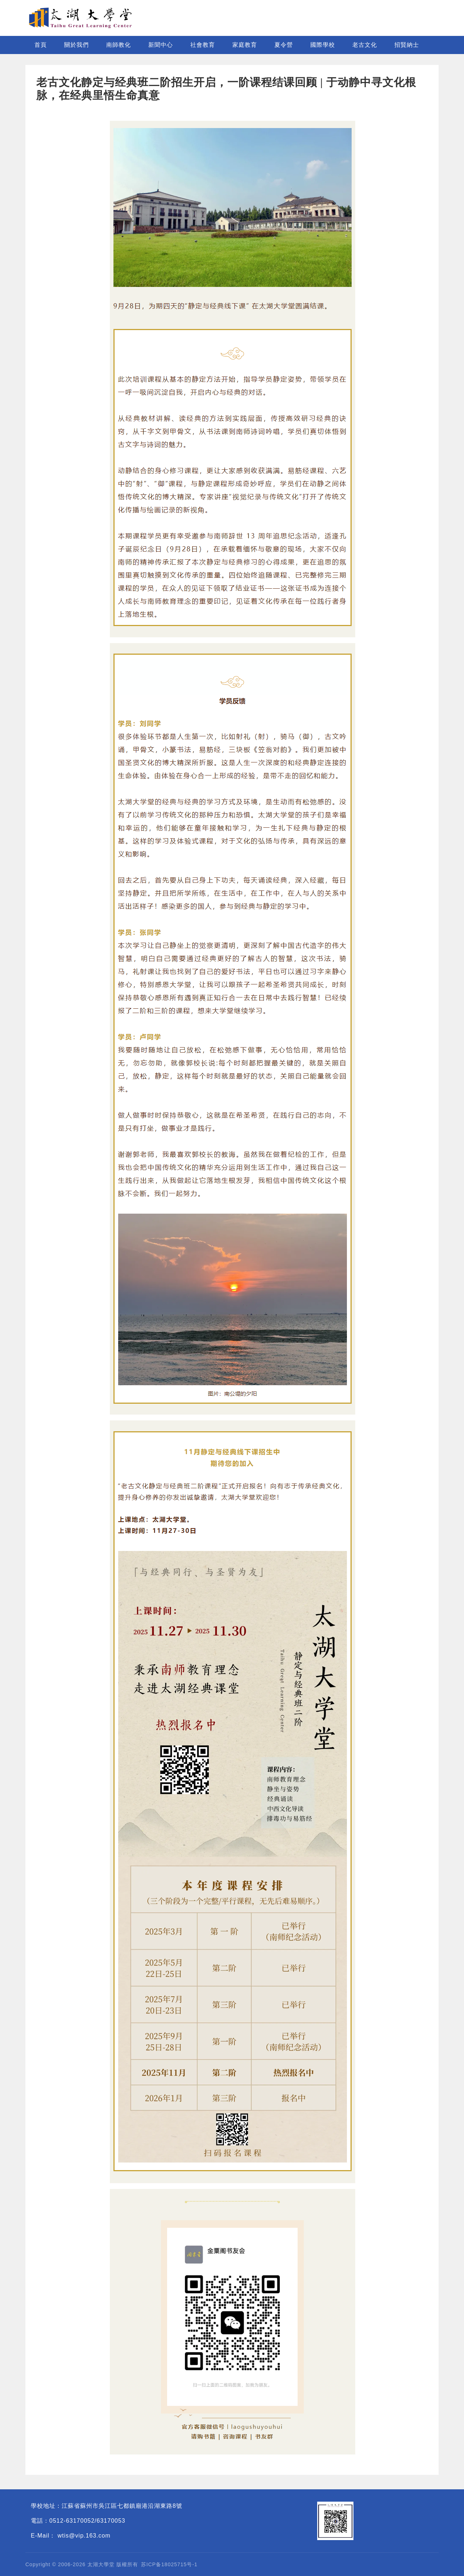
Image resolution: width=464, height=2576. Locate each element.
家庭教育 (244, 45)
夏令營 (283, 45)
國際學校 (322, 45)
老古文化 (364, 45)
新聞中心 (160, 45)
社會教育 (202, 45)
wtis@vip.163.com (84, 2535)
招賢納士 (406, 45)
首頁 (40, 45)
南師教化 (118, 45)
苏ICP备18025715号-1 (169, 2564)
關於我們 (76, 45)
